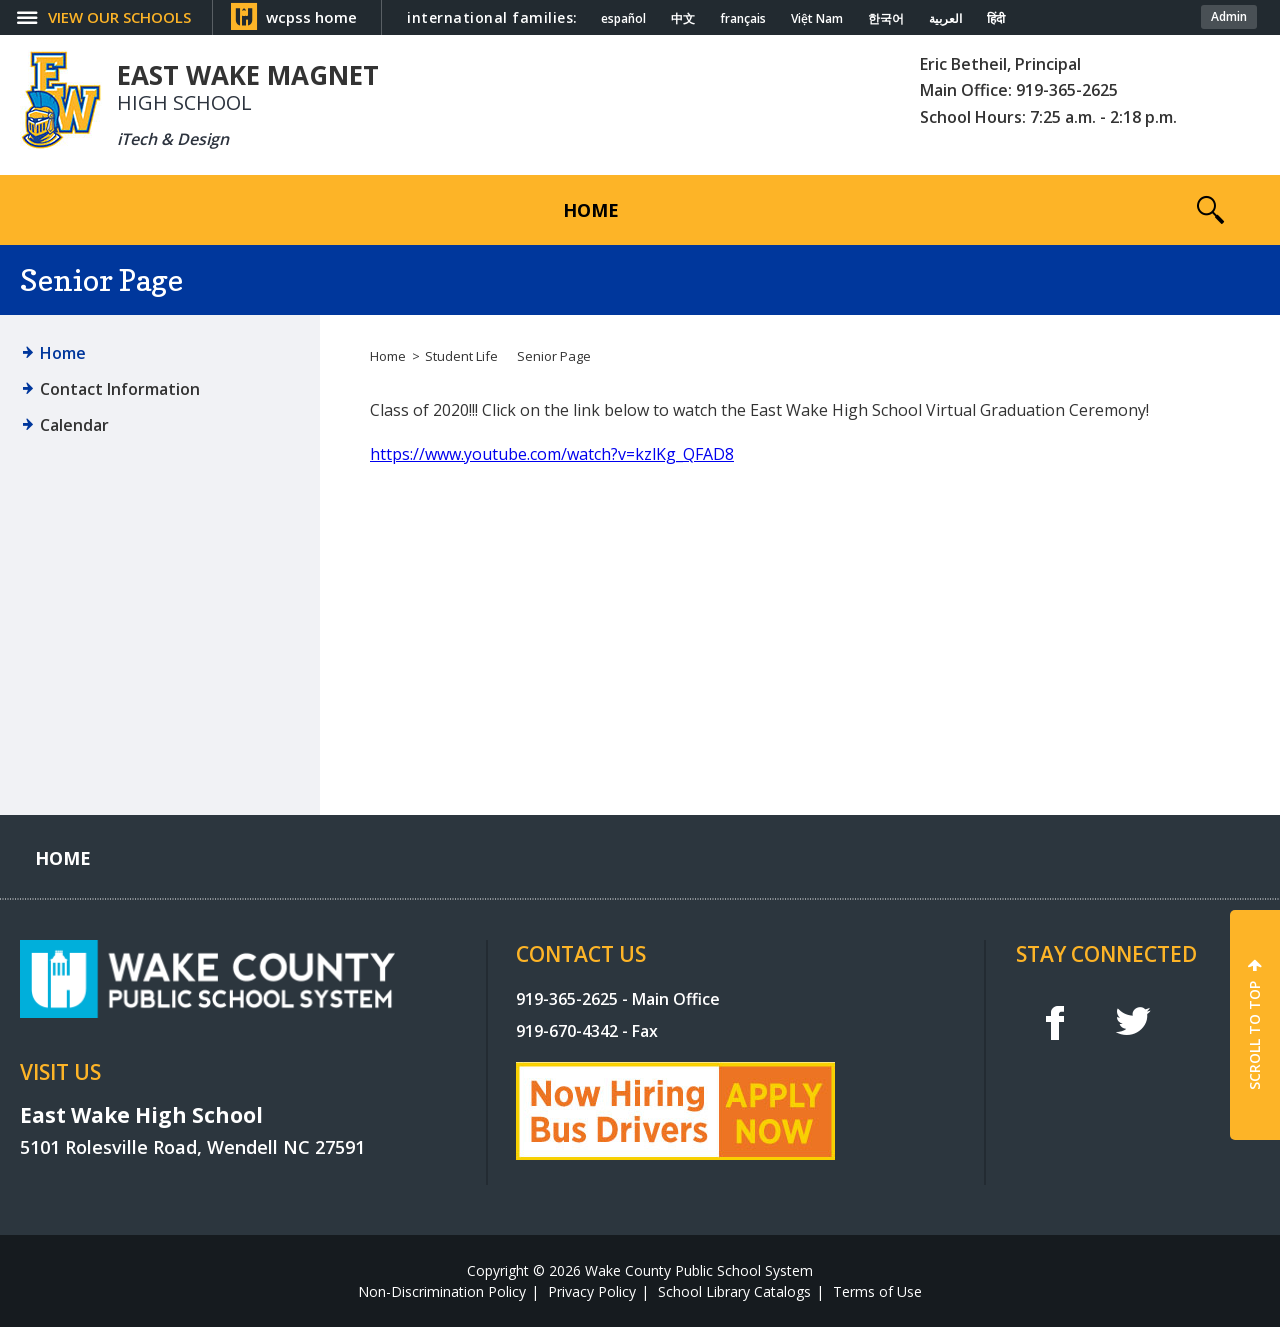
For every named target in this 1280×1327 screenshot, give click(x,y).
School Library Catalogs (734, 1291)
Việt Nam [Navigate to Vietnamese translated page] (817, 19)
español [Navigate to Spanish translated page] (623, 19)
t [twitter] (1133, 1021)
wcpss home (311, 17)
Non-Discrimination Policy (442, 1291)
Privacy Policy (592, 1291)
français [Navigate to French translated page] (743, 19)
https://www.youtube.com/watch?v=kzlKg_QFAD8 (552, 454)
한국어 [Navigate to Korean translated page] (886, 19)
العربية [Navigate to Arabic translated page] (945, 19)
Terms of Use (877, 1291)
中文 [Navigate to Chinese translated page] (683, 19)
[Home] (591, 210)
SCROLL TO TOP (1254, 1035)
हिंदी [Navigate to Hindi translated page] (996, 19)
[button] (1210, 210)
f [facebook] (1054, 1022)
